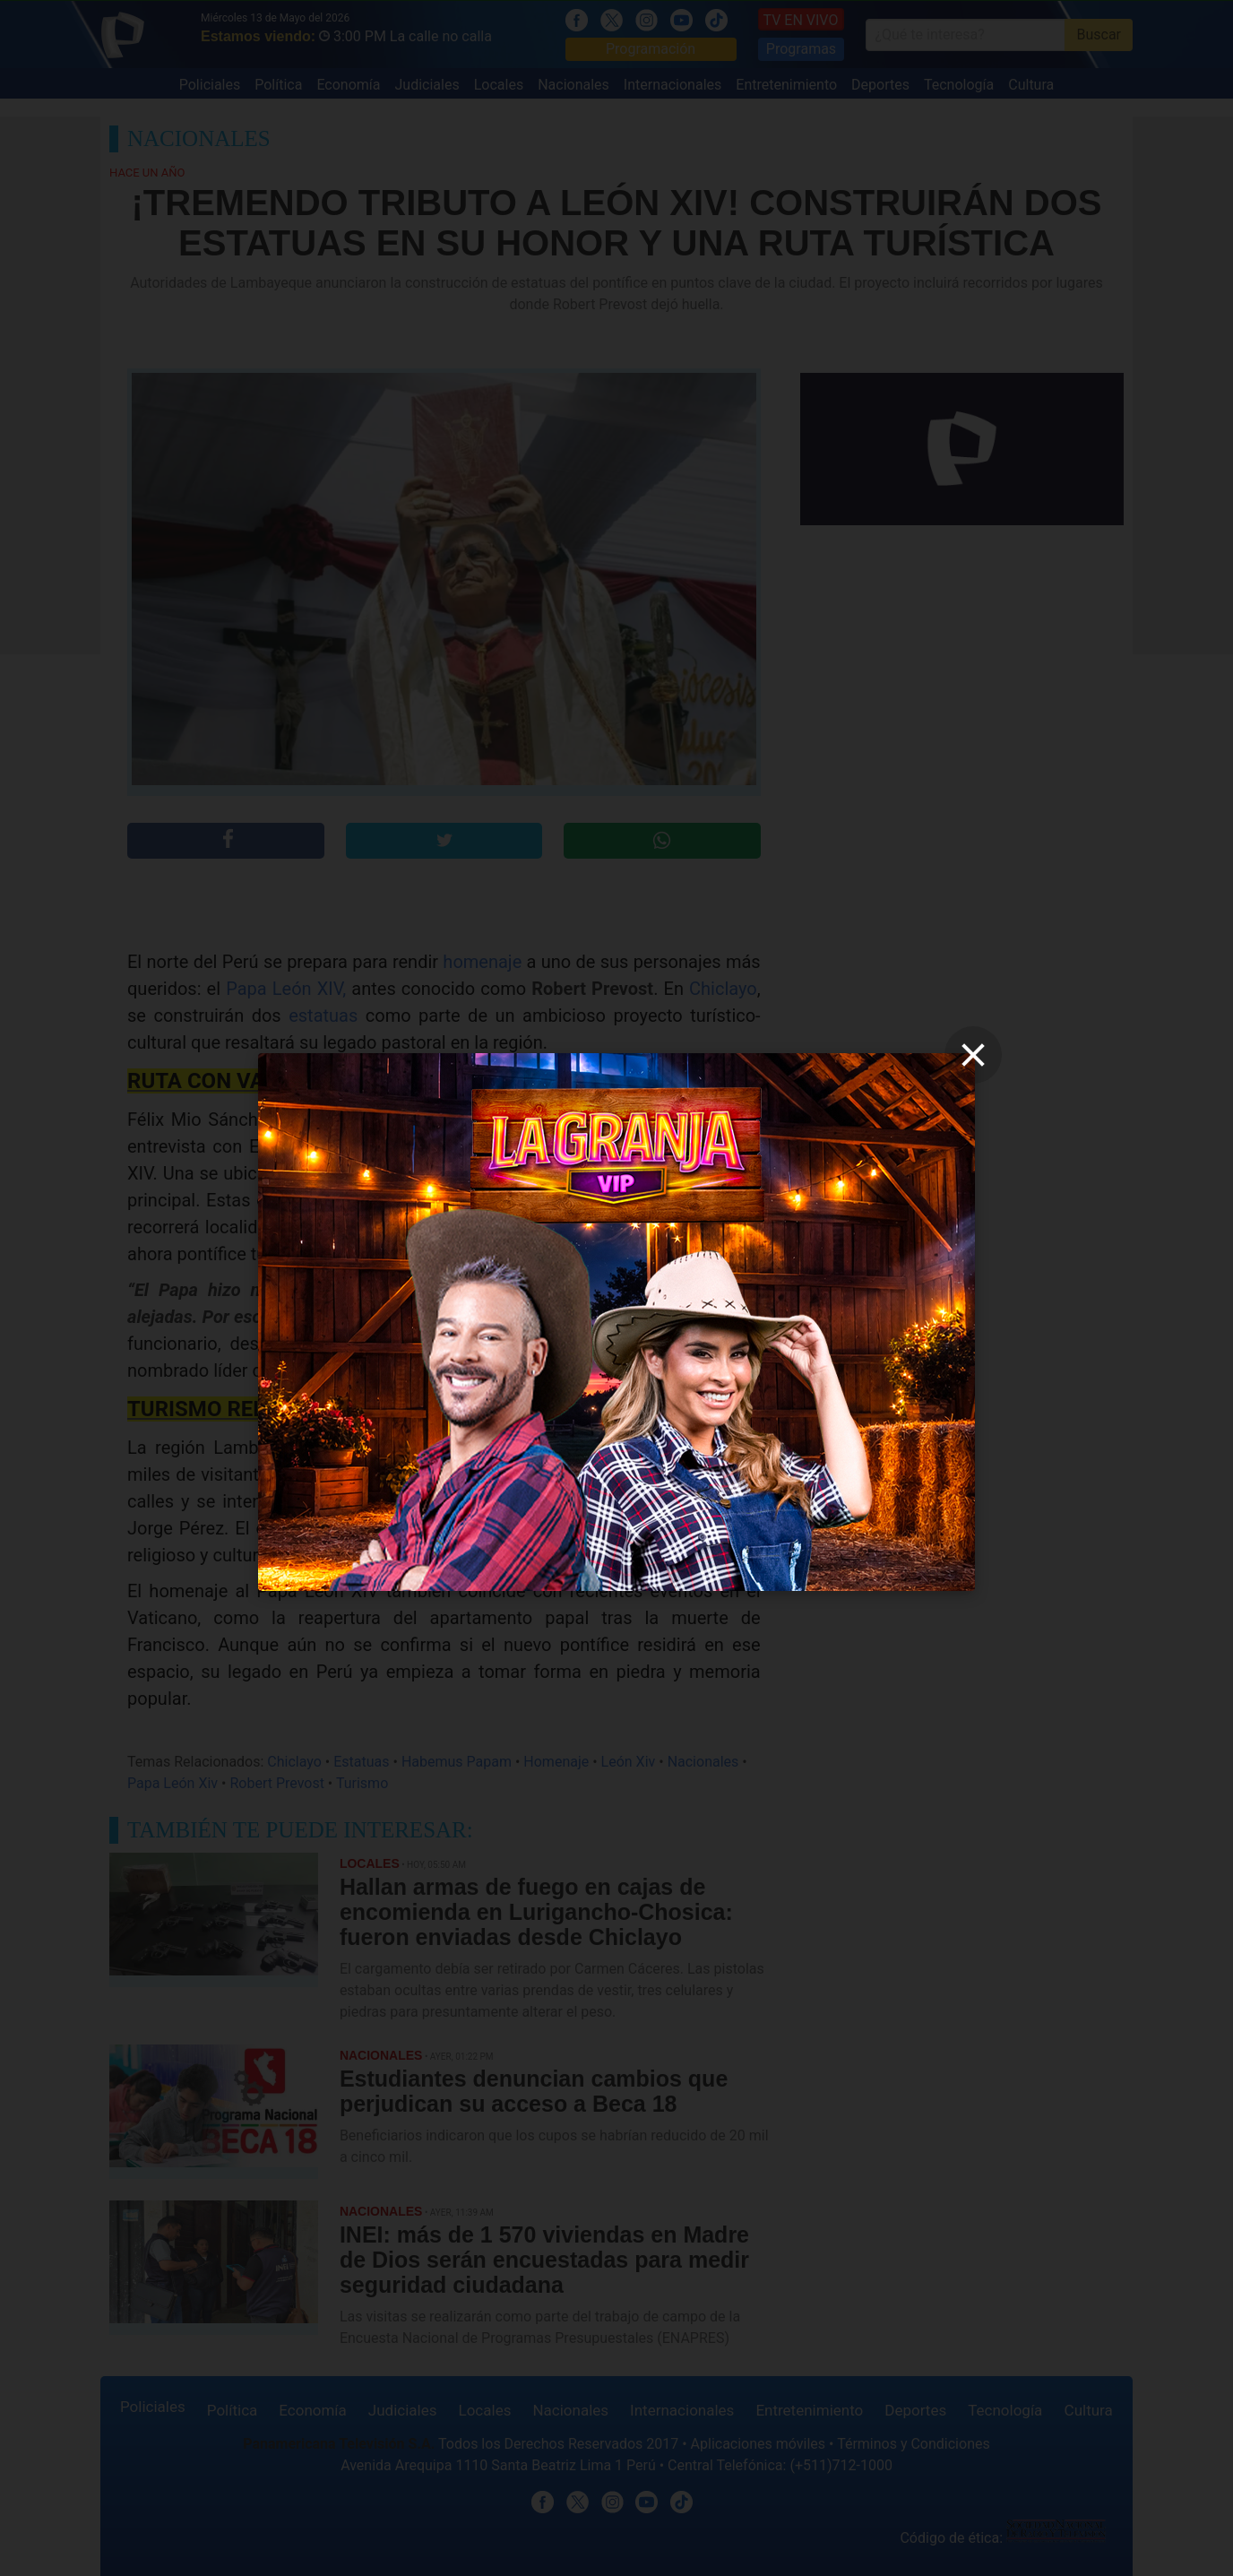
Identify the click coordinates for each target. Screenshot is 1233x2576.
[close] (973, 1055)
